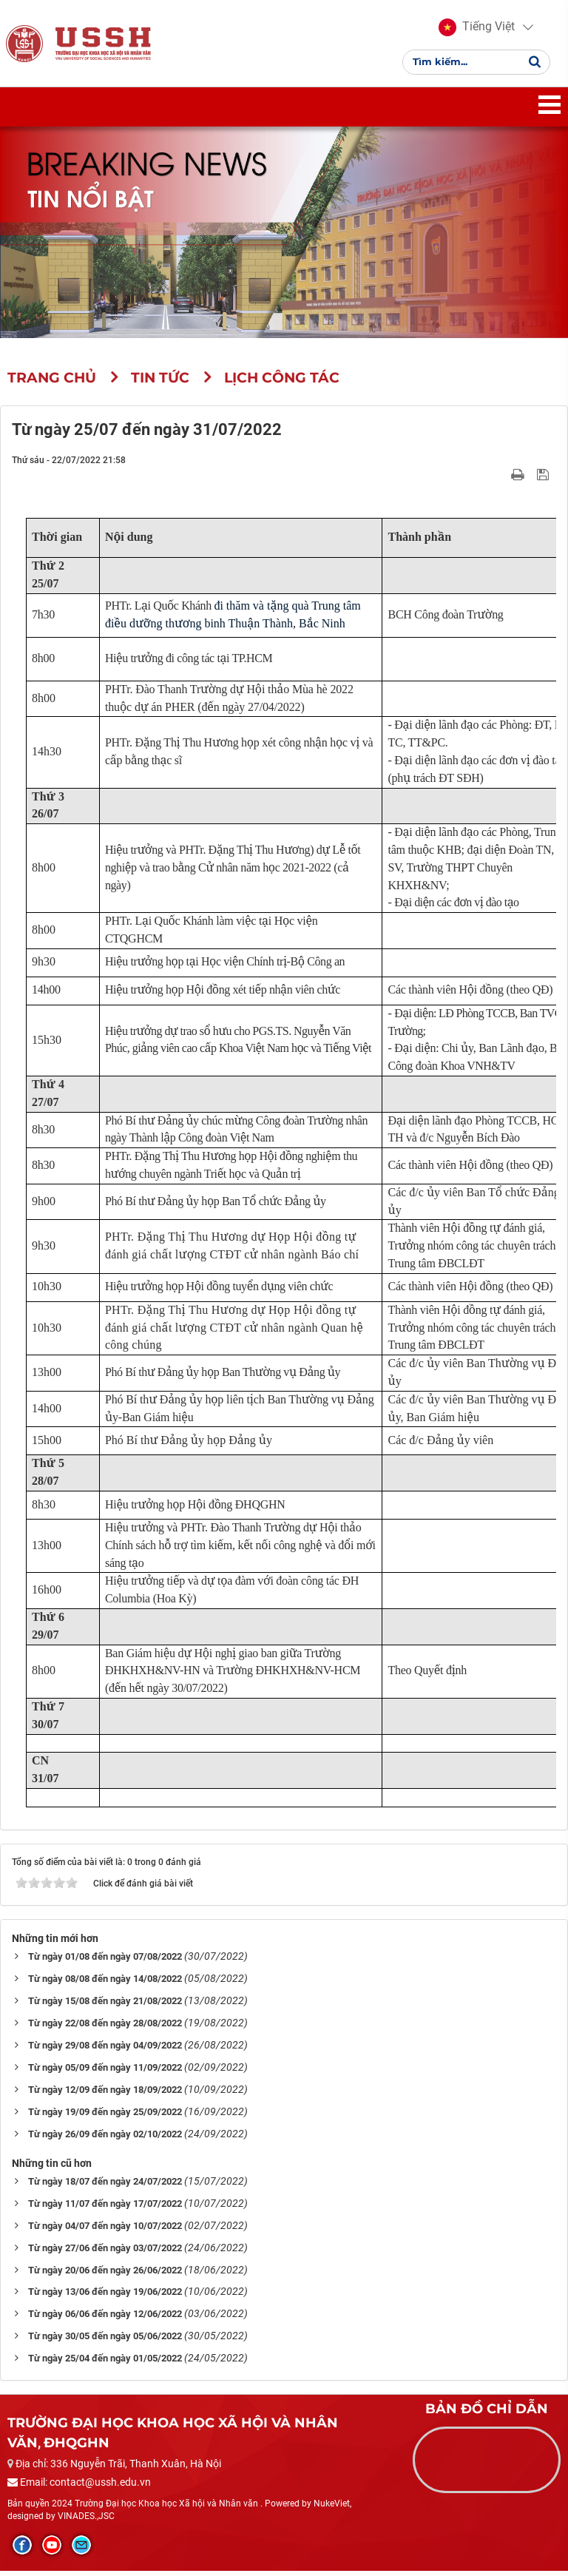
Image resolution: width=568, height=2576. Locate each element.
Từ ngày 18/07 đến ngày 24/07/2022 (105, 2185)
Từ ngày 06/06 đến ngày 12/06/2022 (105, 2318)
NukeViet (332, 2508)
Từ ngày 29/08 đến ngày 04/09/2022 (105, 2049)
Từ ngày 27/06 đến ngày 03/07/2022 (105, 2252)
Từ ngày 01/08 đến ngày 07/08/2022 (105, 1960)
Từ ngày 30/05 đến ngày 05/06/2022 (105, 2341)
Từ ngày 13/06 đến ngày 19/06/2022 (105, 2296)
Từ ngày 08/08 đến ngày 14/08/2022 (105, 1983)
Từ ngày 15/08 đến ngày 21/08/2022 (105, 2005)
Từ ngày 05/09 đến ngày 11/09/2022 (105, 2071)
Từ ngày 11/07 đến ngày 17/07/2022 (105, 2207)
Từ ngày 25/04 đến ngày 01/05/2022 (105, 2363)
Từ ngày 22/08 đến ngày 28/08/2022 (105, 2027)
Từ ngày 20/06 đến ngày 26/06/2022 (105, 2274)
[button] (477, 29)
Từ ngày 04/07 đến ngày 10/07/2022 (105, 2230)
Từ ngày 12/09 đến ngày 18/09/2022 (105, 2094)
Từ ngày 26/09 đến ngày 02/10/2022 (105, 2138)
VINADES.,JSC (86, 2521)
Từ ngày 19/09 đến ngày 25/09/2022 (105, 2116)
